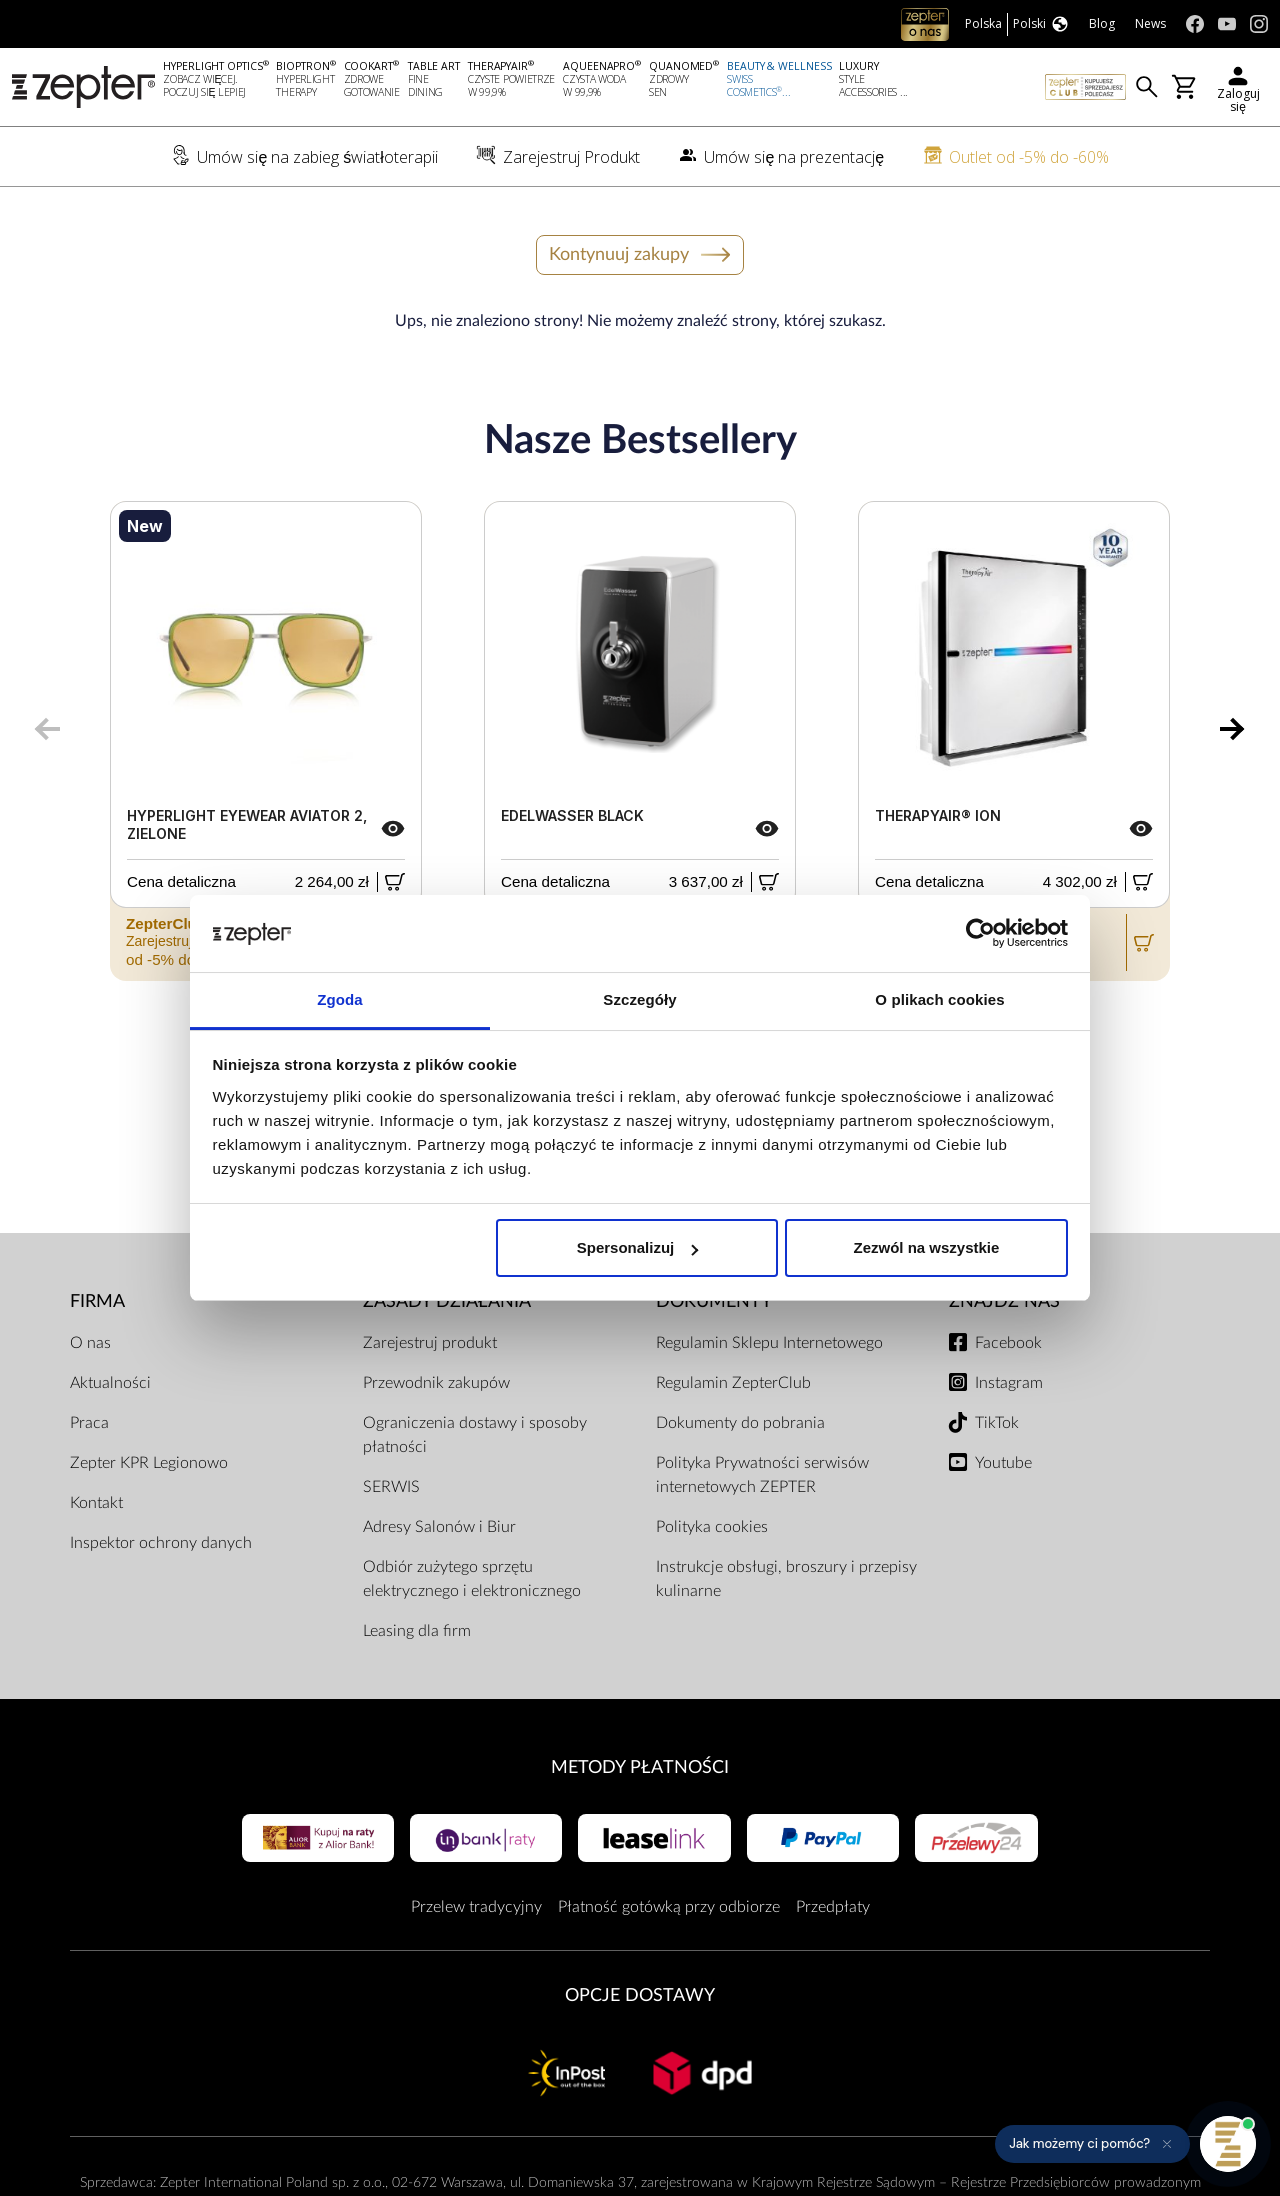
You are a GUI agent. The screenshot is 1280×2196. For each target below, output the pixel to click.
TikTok (997, 1423)
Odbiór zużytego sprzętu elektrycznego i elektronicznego (472, 1579)
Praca (89, 1423)
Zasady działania (447, 1301)
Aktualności (110, 1383)
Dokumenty (714, 1301)
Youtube (1003, 1463)
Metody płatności (640, 1767)
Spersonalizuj (638, 1247)
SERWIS (391, 1487)
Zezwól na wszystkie (926, 1247)
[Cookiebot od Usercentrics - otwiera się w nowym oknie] (980, 934)
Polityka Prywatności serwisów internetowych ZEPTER (762, 1475)
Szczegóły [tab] (639, 999)
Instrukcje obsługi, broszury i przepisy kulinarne (786, 1579)
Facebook (1008, 1343)
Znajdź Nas (1004, 1301)
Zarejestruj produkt (430, 1343)
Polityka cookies (712, 1527)
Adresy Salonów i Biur (439, 1527)
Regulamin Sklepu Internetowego (769, 1343)
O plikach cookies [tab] (939, 999)
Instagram (1009, 1383)
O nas (90, 1343)
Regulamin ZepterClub (733, 1383)
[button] (1092, 2144)
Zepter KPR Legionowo (149, 1463)
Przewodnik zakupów (436, 1383)
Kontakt (96, 1503)
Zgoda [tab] (340, 999)
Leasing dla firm (417, 1631)
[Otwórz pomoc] (1228, 2144)
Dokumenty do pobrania (740, 1423)
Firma (97, 1301)
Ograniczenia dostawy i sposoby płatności (475, 1435)
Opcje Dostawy (640, 1995)
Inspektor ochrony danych (161, 1543)
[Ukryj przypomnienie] (1167, 2144)
